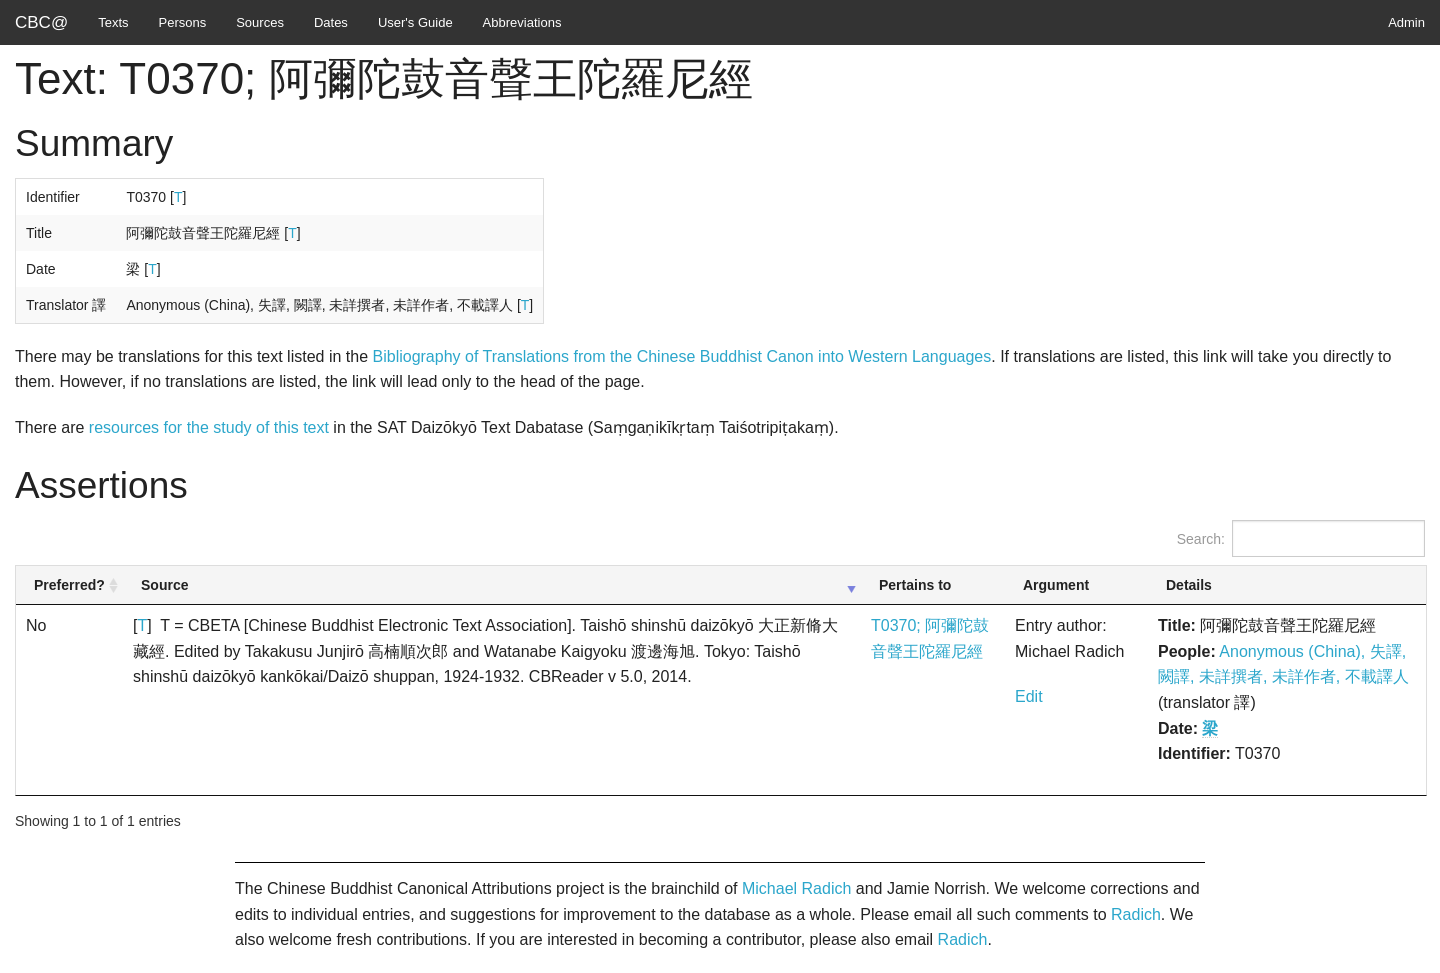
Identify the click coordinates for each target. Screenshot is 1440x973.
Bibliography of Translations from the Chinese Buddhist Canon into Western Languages (682, 356)
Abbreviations (522, 22)
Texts (113, 22)
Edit (1029, 696)
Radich (1136, 914)
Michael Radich (796, 888)
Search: (1301, 538)
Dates (331, 22)
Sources (260, 22)
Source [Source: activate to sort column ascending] (164, 585)
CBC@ (41, 22)
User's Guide (415, 22)
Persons (183, 22)
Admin (1406, 22)
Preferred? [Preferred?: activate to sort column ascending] (69, 585)
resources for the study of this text (209, 427)
